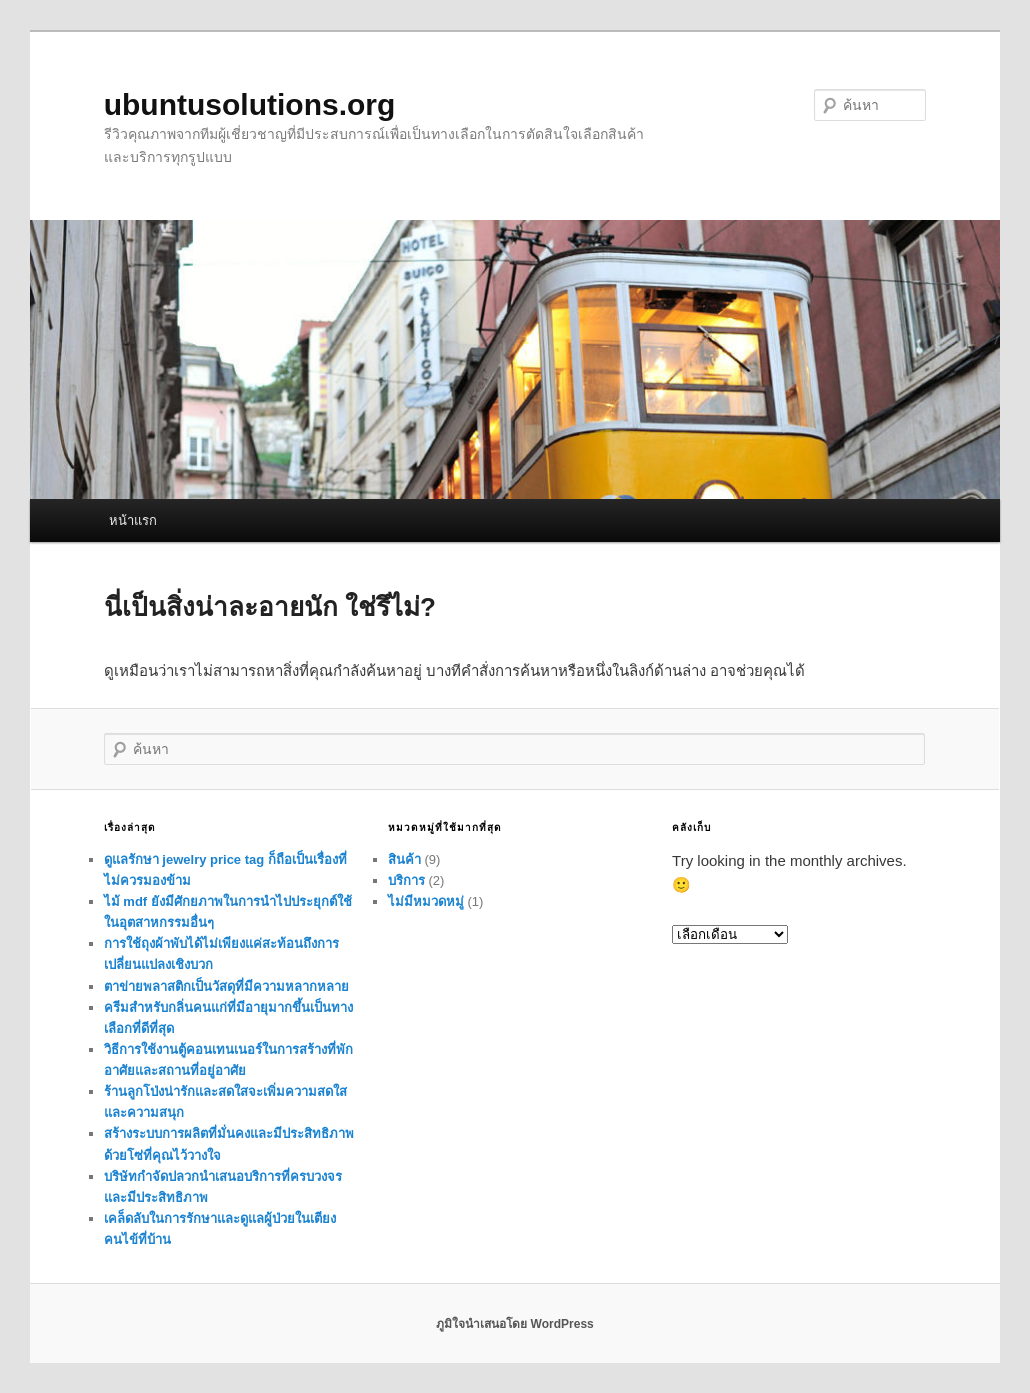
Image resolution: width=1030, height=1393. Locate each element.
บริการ (406, 880)
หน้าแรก (133, 520)
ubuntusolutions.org (250, 104)
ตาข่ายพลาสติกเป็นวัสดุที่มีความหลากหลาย (226, 986)
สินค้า (404, 859)
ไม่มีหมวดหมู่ (426, 901)
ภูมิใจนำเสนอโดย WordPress (514, 1324)
